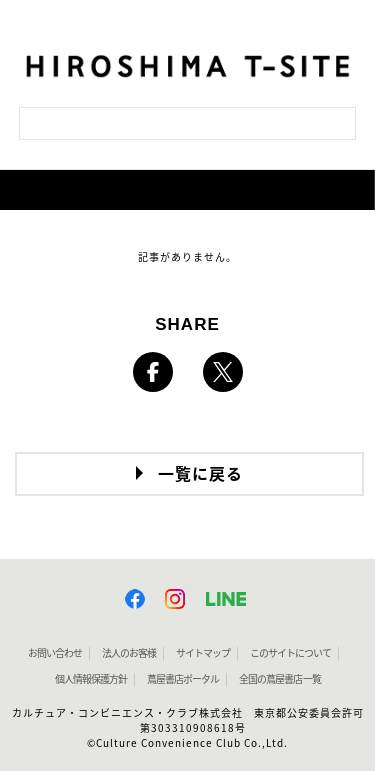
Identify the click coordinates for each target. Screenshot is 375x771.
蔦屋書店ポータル (183, 679)
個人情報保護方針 (91, 679)
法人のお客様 (129, 653)
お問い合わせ (55, 653)
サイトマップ (203, 653)
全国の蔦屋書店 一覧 (280, 679)
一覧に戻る (200, 474)
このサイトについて (290, 653)
